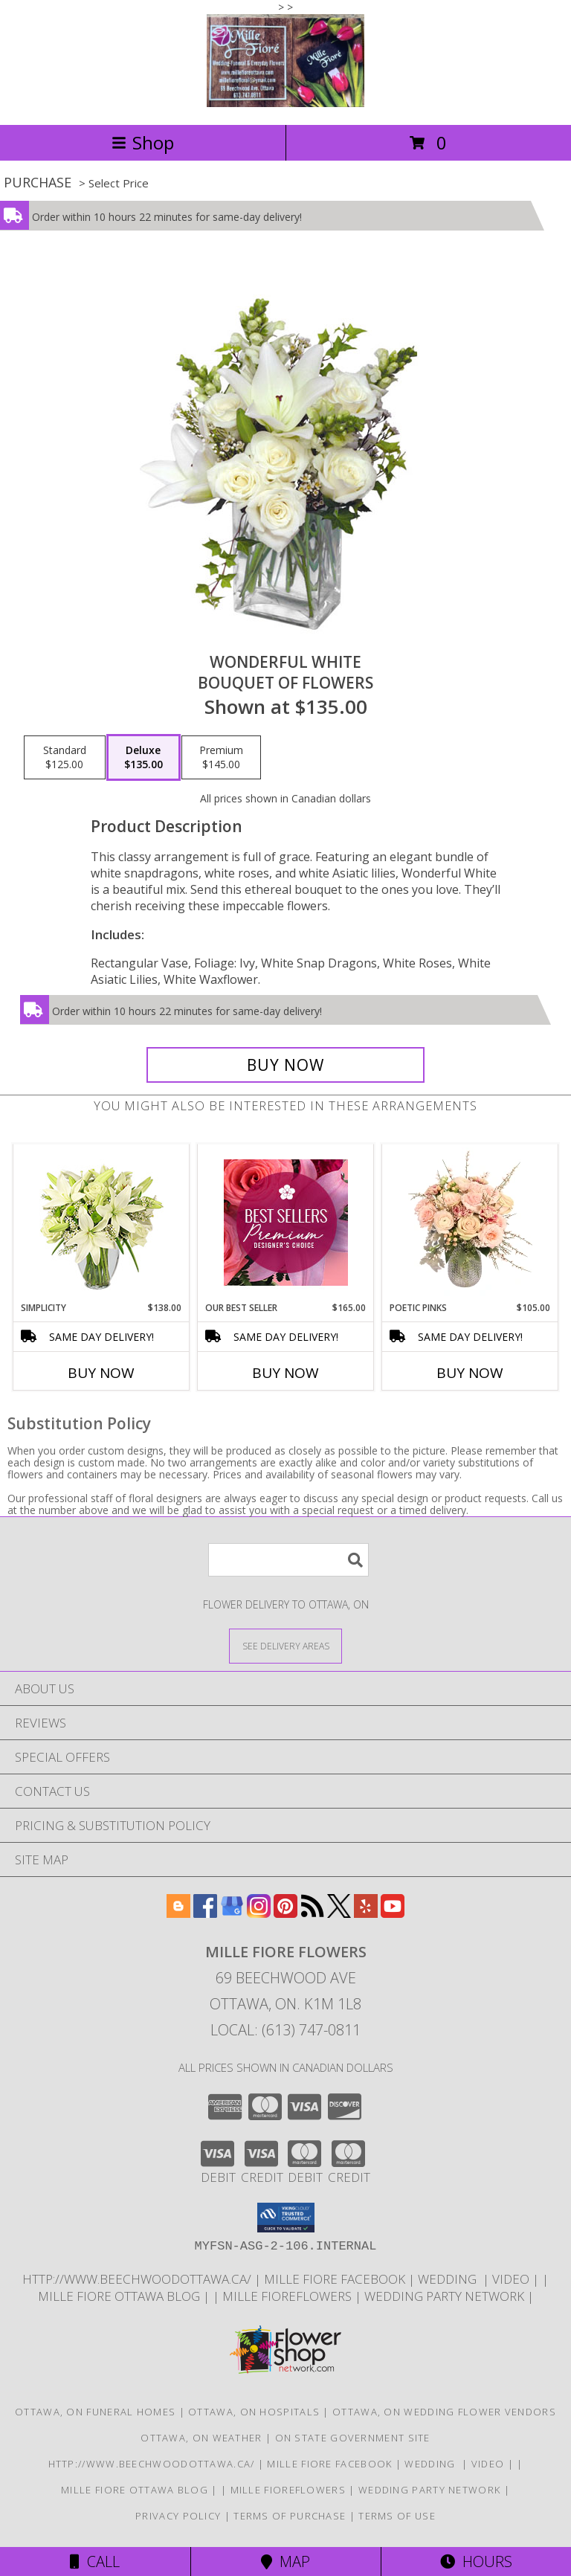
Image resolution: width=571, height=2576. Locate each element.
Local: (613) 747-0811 (285, 2030)
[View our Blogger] (178, 1913)
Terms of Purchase (289, 2515)
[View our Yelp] (366, 1913)
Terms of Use (397, 2515)
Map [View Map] (285, 2561)
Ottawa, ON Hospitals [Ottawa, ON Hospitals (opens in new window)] (254, 2411)
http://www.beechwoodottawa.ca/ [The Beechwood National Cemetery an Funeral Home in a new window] (138, 2278)
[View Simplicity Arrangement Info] (101, 1222)
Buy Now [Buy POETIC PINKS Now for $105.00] (469, 1372)
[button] (285, 2217)
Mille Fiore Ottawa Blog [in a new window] (120, 2296)
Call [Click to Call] (95, 2561)
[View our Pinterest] (285, 1913)
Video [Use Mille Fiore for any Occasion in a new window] (512, 2278)
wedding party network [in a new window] (445, 2296)
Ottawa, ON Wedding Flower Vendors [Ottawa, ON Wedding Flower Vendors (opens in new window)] (444, 2411)
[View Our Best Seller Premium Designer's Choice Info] (286, 1222)
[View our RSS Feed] (312, 1913)
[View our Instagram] (259, 1913)
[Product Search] (288, 1560)
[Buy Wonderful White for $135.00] (285, 1065)
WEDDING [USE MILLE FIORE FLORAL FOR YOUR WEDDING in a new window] (450, 2278)
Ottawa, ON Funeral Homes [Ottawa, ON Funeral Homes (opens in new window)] (95, 2411)
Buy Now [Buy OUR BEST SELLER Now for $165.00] (285, 1372)
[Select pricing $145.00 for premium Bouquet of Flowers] (221, 757)
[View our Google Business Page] (232, 1913)
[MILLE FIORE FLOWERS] (285, 103)
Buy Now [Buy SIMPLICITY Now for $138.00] (101, 1372)
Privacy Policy (178, 2515)
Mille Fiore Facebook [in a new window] (336, 2278)
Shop (143, 142)
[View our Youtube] (392, 1913)
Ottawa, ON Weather (201, 2437)
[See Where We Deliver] (285, 1645)
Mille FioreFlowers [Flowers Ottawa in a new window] (288, 2296)
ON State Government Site (352, 2437)
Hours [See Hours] (476, 2561)
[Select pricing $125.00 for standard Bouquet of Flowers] (65, 757)
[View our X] (339, 1913)
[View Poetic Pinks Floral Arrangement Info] (470, 1222)
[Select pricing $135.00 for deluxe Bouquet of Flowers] (143, 757)
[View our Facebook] (205, 1913)
